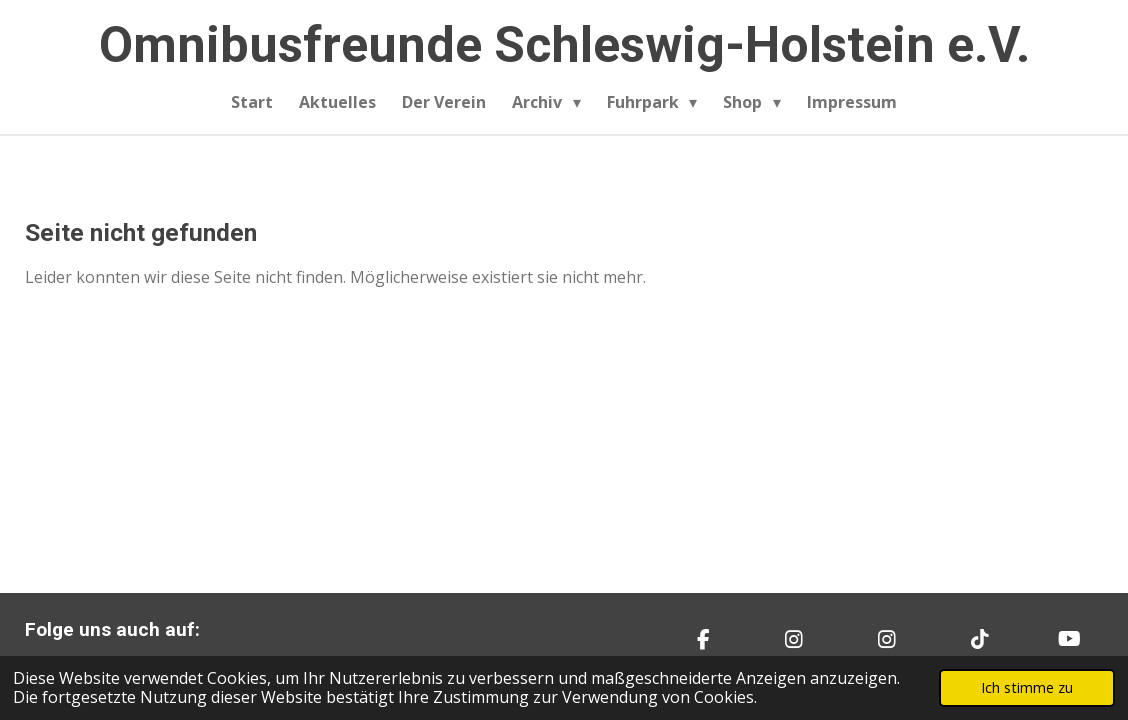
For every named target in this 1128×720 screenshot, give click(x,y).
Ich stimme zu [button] (1027, 687)
